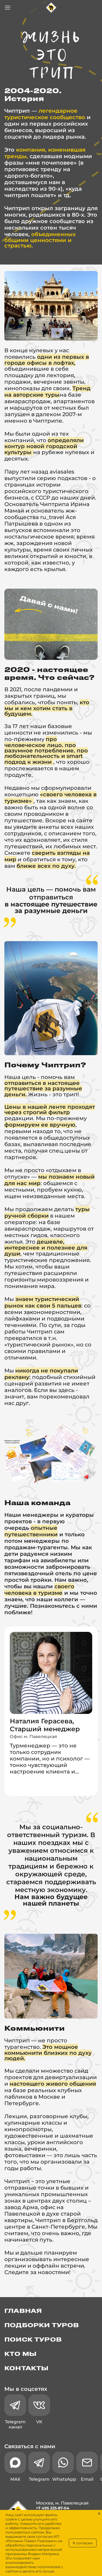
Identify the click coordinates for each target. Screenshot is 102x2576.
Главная (23, 2311)
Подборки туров (41, 2325)
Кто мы (20, 2354)
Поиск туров (33, 2340)
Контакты (26, 2368)
